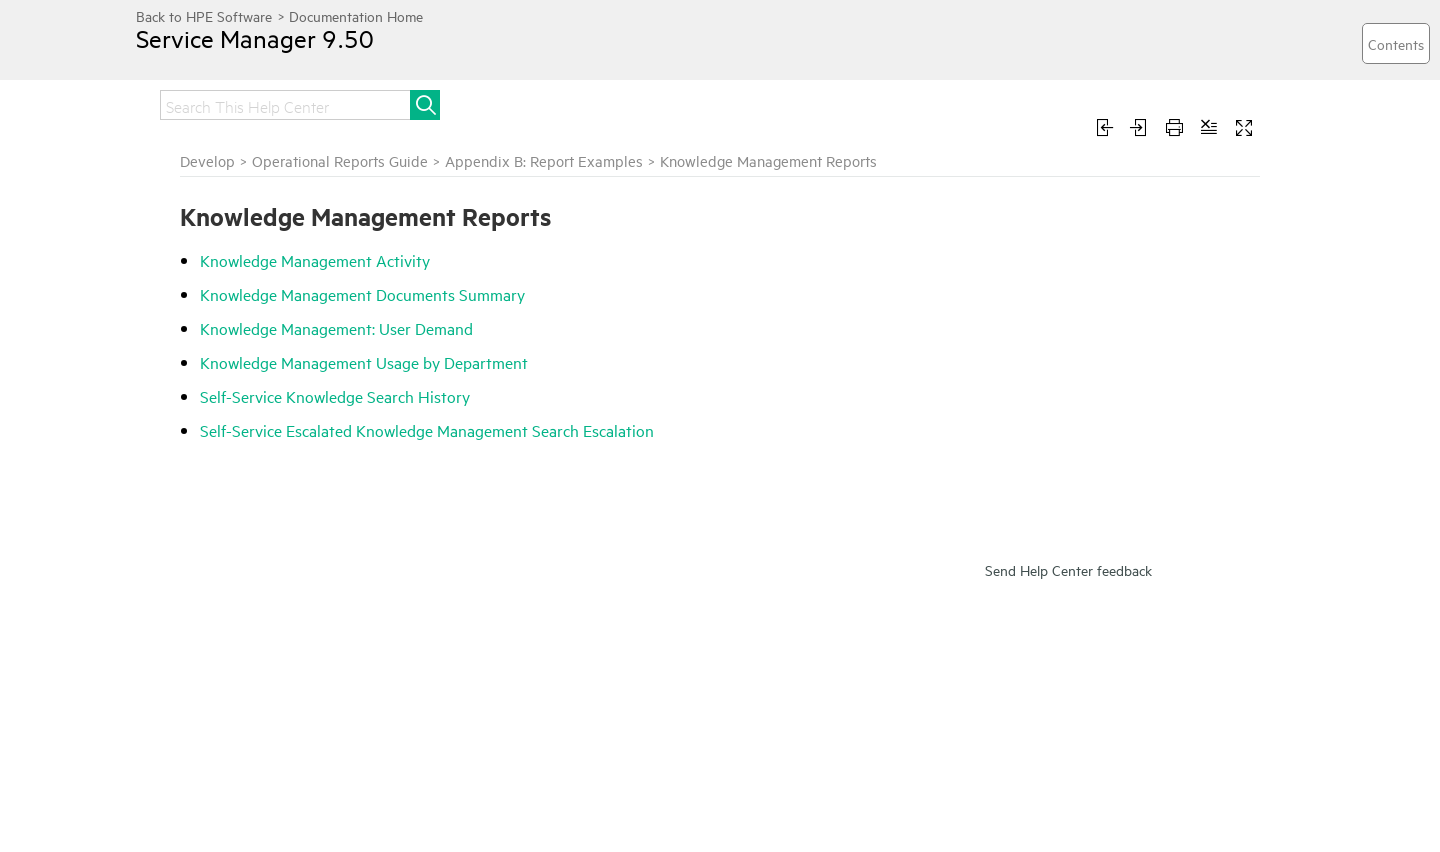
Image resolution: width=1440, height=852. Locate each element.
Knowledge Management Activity (315, 260)
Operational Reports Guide (340, 160)
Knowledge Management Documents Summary (362, 294)
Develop (207, 160)
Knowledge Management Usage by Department (364, 362)
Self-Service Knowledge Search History (335, 396)
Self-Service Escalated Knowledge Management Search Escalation (427, 430)
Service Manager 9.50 (255, 38)
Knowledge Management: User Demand (336, 328)
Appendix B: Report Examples (544, 160)
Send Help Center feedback (1068, 569)
